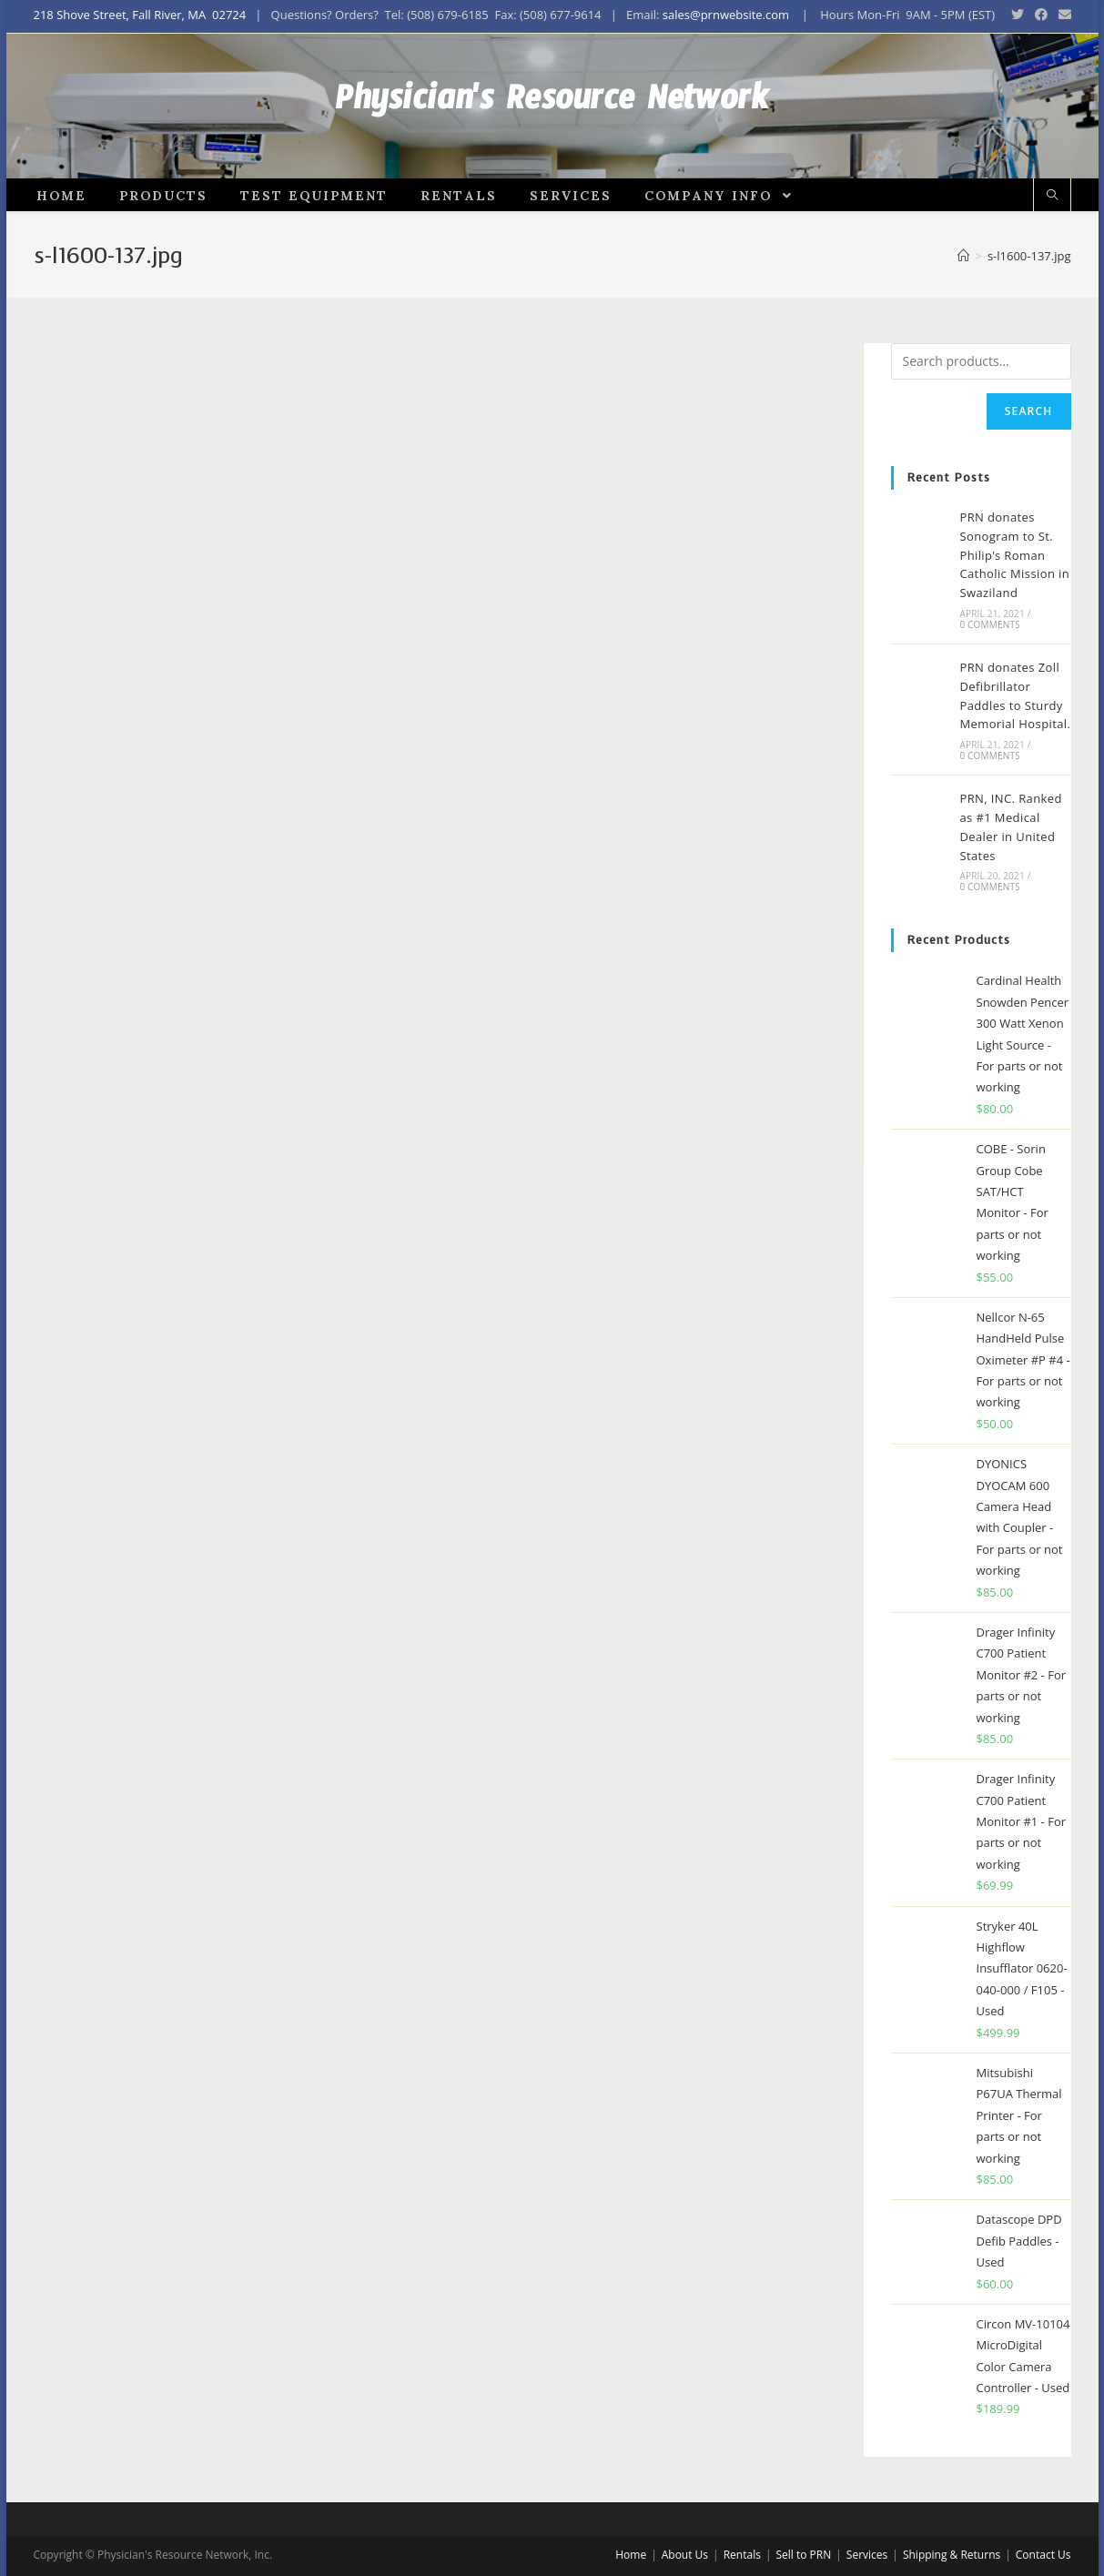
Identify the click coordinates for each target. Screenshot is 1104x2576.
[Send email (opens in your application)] (1062, 15)
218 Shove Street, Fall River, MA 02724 (140, 14)
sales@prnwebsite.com (726, 14)
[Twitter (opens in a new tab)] (1017, 15)
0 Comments (989, 698)
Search (1029, 484)
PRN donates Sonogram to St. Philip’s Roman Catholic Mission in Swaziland (1014, 628)
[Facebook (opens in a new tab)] (1041, 15)
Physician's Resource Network (552, 143)
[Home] (963, 329)
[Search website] (1052, 270)
